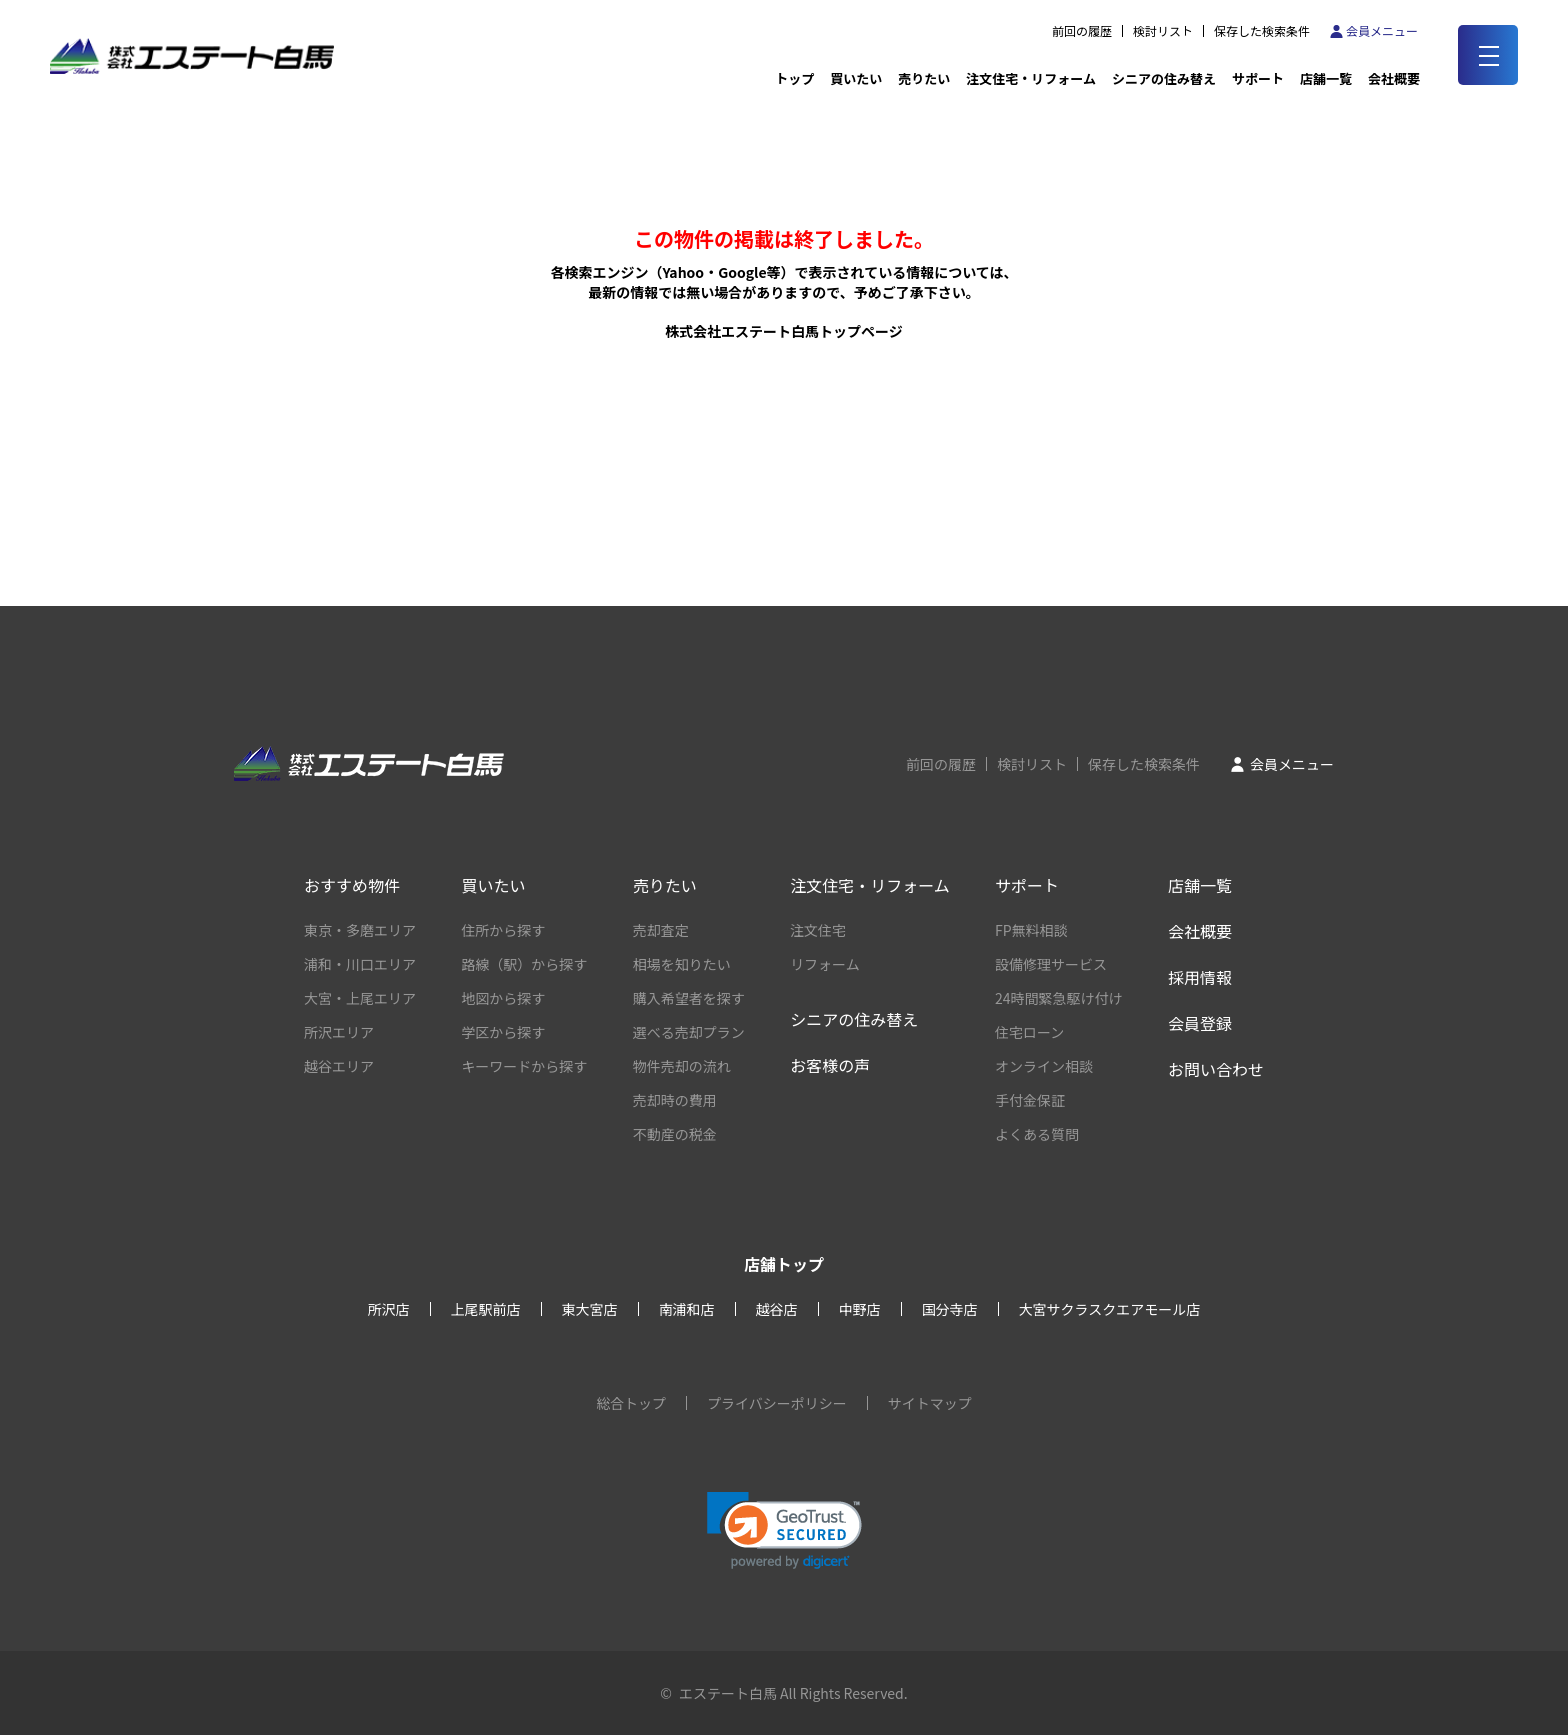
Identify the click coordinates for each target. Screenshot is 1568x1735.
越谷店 (777, 1309)
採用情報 (1200, 977)
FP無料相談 (1031, 930)
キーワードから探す (524, 1066)
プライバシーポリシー (777, 1403)
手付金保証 (1030, 1100)
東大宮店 (590, 1309)
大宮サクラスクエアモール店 (1110, 1309)
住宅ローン (1029, 1032)
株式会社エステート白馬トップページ (784, 331)
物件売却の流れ (682, 1066)
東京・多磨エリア (360, 930)
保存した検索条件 (1262, 31)
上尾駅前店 (486, 1309)
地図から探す (503, 998)
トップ (794, 78)
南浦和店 (687, 1309)
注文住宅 (818, 930)
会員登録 (1200, 1023)
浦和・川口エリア (360, 964)
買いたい (856, 78)
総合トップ (631, 1403)
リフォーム (825, 964)
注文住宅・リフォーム (1031, 78)
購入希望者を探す (689, 998)
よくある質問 (1037, 1134)
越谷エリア (339, 1066)
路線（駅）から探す (524, 964)
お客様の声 (830, 1065)
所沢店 (389, 1309)
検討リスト (1163, 31)
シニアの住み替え (1164, 78)
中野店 (860, 1309)
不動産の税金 (675, 1134)
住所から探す (503, 930)
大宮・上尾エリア (360, 998)
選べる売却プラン (689, 1032)
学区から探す (503, 1032)
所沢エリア (339, 1032)
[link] (784, 1530)
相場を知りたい (682, 964)
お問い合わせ (1216, 1069)
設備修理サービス (1051, 964)
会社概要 (1200, 931)
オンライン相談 (1044, 1066)
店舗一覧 (1326, 78)
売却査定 (661, 930)
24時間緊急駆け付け (1059, 998)
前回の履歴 (1082, 31)
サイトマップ (930, 1403)
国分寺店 (950, 1309)
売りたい (924, 78)
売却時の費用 (675, 1100)
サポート (1258, 78)
